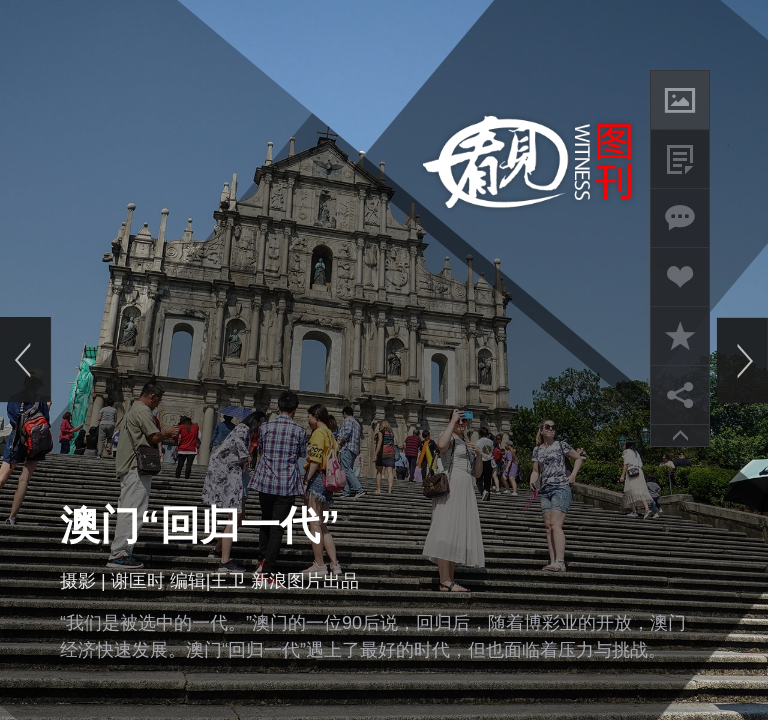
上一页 (26, 360)
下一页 (742, 360)
